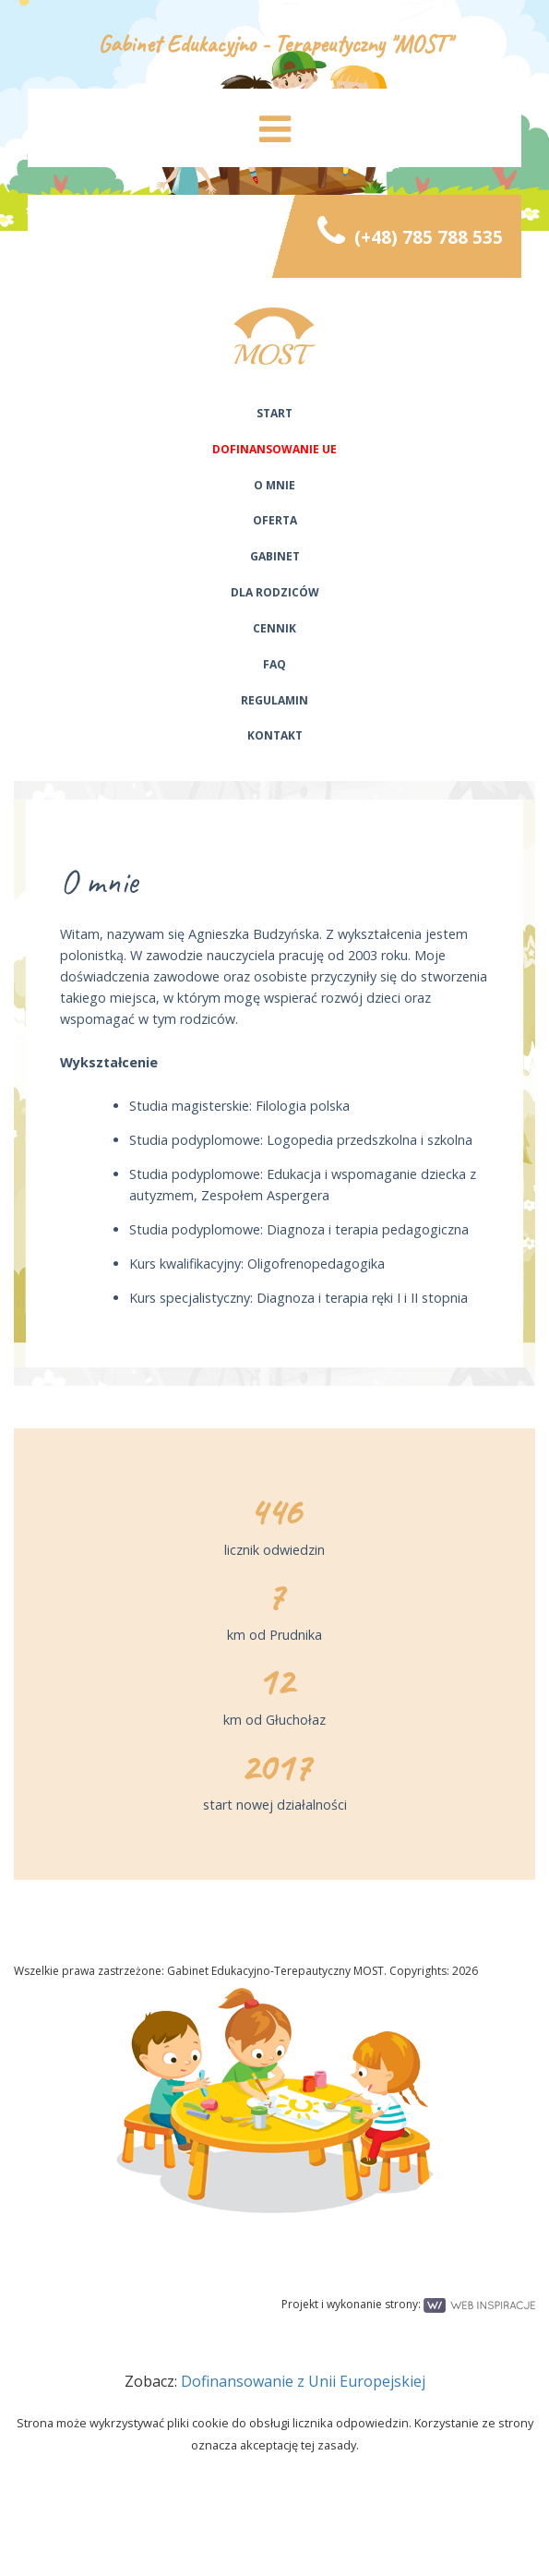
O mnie (274, 485)
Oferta (275, 520)
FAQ (274, 664)
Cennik (274, 628)
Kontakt (275, 735)
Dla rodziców (275, 592)
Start (274, 413)
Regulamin (274, 700)
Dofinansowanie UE (274, 449)
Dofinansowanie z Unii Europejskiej (303, 2381)
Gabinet (275, 556)
